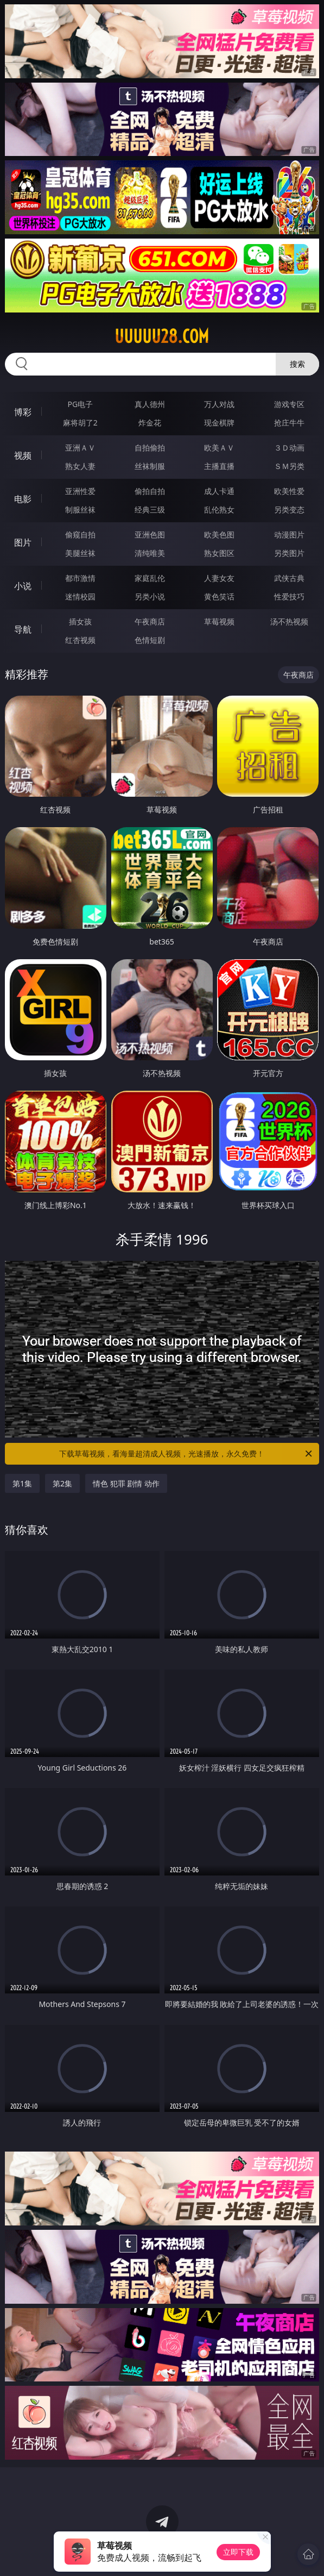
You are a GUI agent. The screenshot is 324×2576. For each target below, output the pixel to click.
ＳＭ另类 (289, 466)
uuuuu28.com (162, 336)
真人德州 (150, 404)
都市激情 (80, 578)
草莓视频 (219, 621)
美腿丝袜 (80, 553)
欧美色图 (219, 534)
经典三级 (150, 509)
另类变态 (289, 509)
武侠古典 (289, 578)
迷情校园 (80, 596)
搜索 (297, 364)
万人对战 (219, 404)
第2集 (62, 1483)
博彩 (22, 412)
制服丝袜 (80, 509)
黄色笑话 (219, 596)
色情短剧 (150, 640)
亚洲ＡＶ (80, 447)
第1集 (22, 1483)
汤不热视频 (289, 621)
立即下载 (238, 2552)
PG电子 (80, 404)
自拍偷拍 (150, 447)
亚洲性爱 (80, 491)
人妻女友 (219, 578)
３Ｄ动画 (289, 447)
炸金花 (149, 422)
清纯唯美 (150, 553)
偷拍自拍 (150, 491)
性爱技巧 (289, 596)
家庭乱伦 (150, 578)
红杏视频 (80, 640)
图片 (22, 542)
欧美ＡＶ (219, 447)
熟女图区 (219, 553)
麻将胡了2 (80, 422)
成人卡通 (219, 491)
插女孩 (80, 621)
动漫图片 (289, 534)
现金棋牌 (219, 422)
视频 (22, 455)
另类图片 (289, 553)
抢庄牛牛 (289, 422)
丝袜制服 (150, 466)
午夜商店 (150, 621)
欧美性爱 (289, 491)
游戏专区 (289, 404)
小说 (22, 586)
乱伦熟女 (219, 509)
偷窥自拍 (80, 534)
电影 (22, 499)
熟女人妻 (80, 466)
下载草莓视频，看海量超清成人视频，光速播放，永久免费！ (186, 1453)
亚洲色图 (150, 534)
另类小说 (150, 596)
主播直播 (219, 466)
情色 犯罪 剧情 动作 (126, 1483)
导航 (22, 629)
